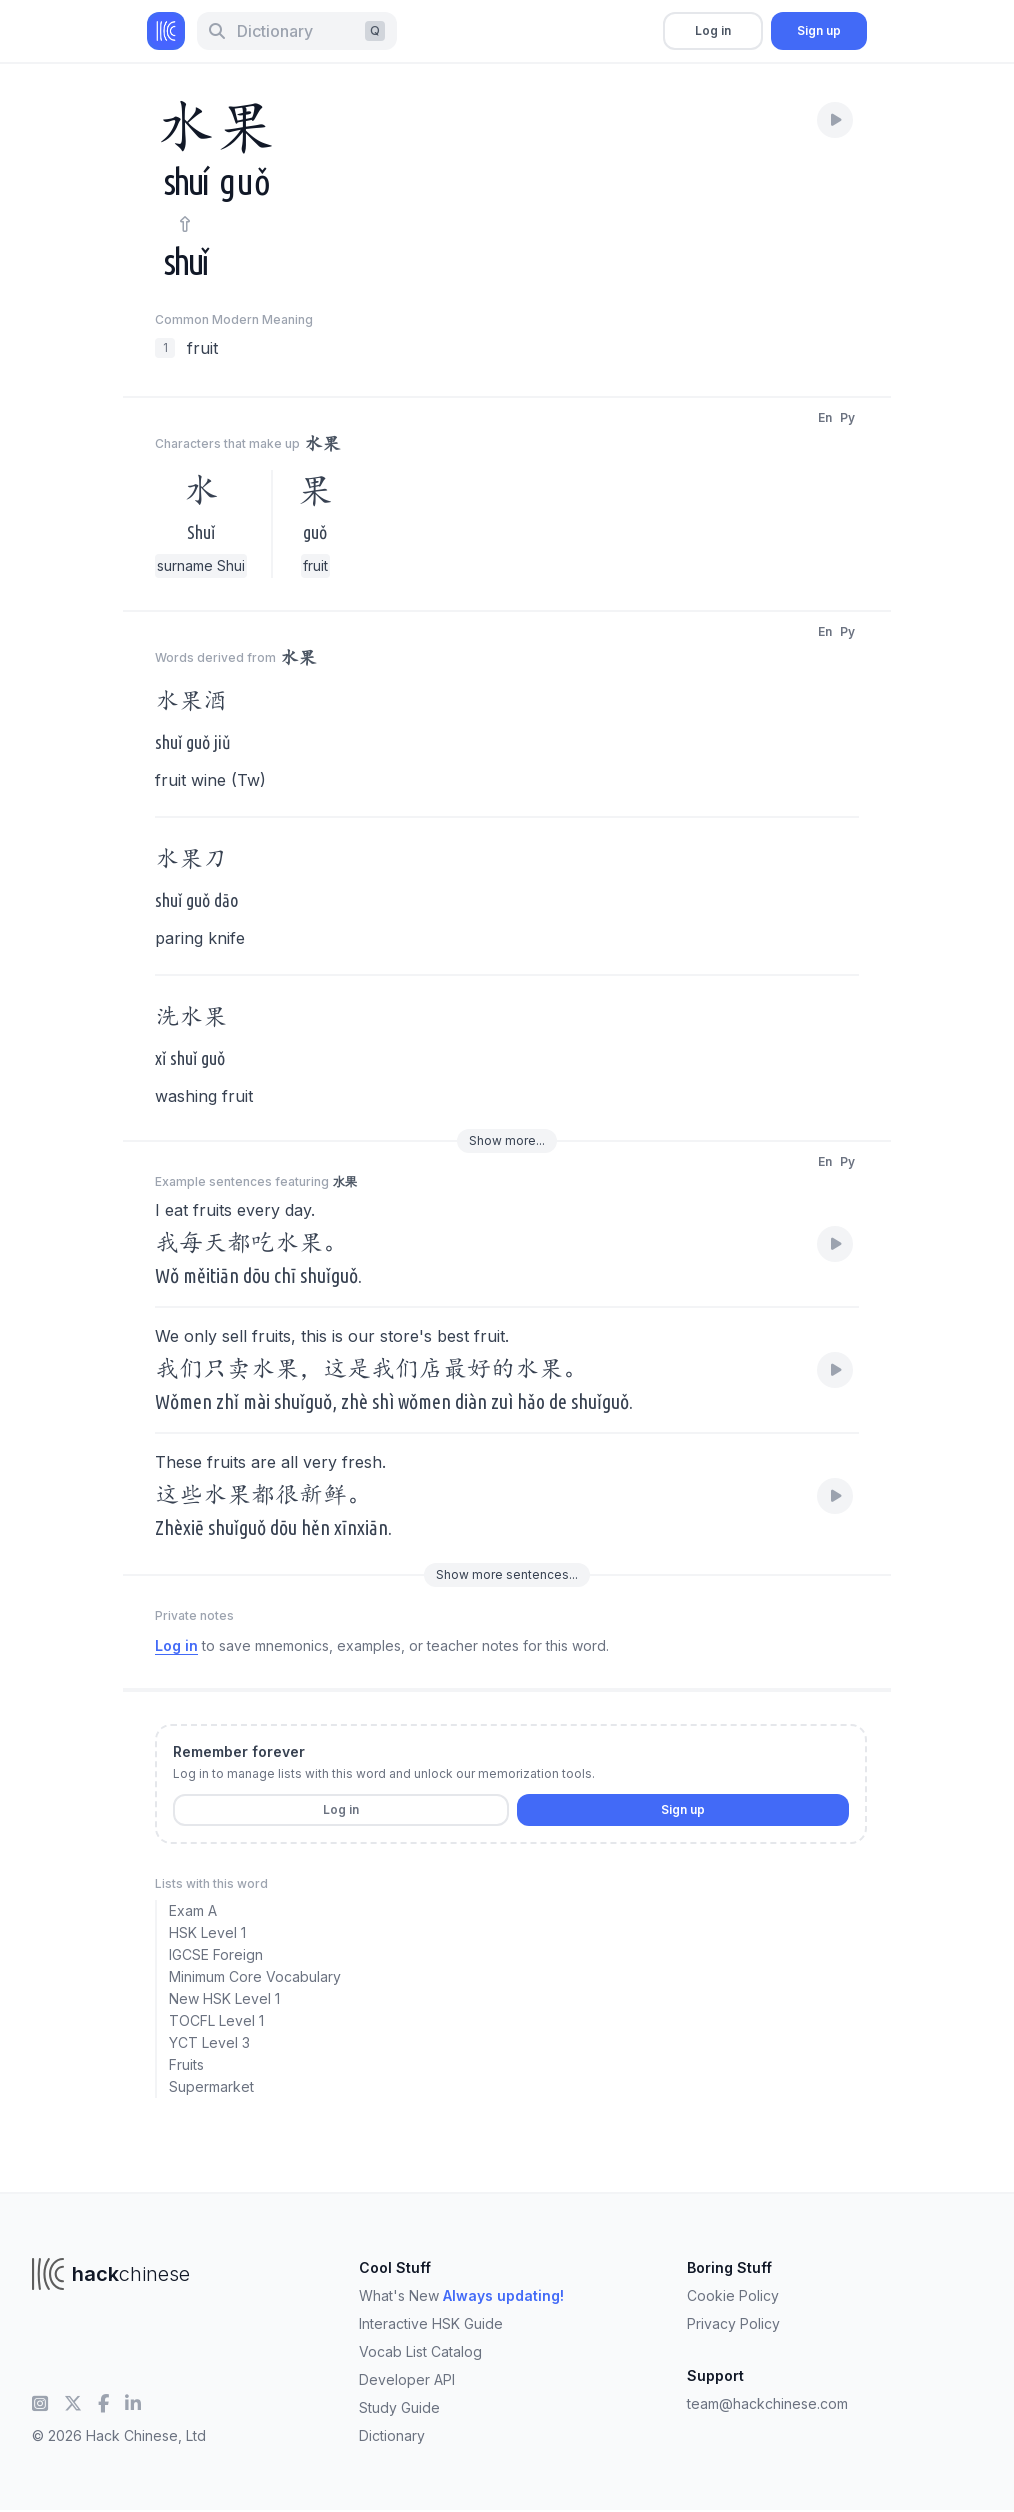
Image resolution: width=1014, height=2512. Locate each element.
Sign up (819, 30)
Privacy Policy (733, 2323)
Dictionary (392, 2435)
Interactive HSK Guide (431, 2323)
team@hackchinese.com (767, 2403)
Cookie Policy (733, 2295)
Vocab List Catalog (420, 2351)
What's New (461, 2295)
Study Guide (399, 2407)
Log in (713, 30)
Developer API (407, 2379)
